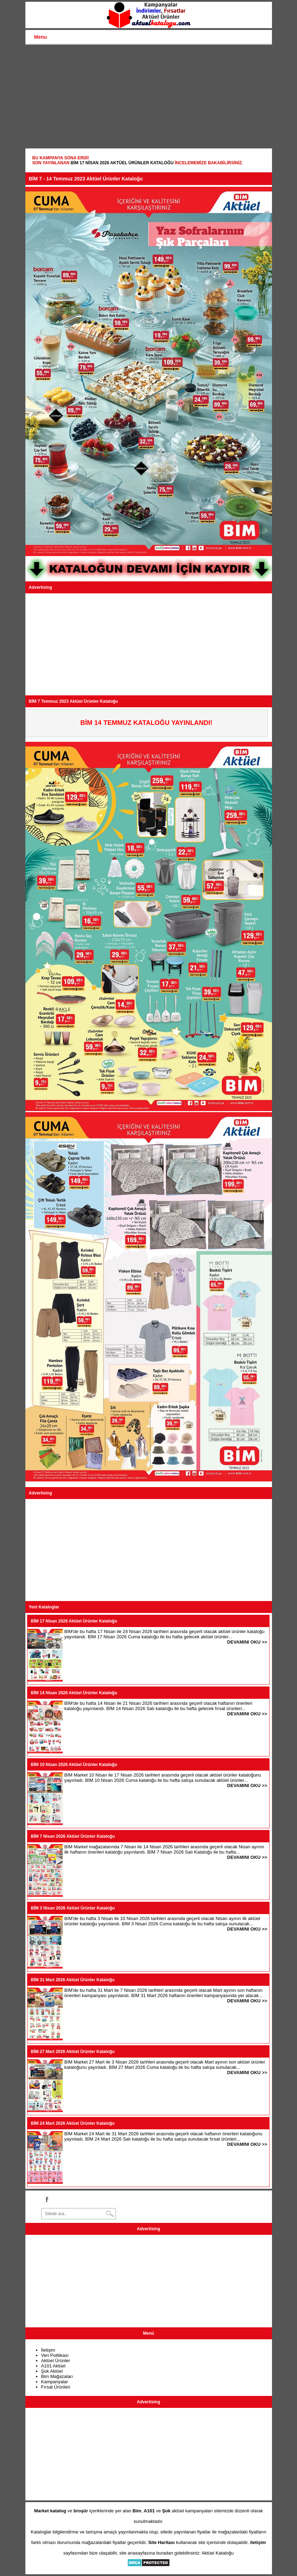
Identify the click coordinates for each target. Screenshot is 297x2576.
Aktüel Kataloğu (218, 2553)
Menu (40, 37)
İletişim (48, 2350)
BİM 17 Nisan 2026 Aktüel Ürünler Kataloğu (121, 162)
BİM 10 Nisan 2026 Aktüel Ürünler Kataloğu (74, 1764)
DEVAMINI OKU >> (247, 1642)
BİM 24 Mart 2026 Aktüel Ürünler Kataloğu (73, 2123)
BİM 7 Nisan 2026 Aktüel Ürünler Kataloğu (73, 1836)
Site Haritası (161, 2542)
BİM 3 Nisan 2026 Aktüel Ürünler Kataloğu (73, 1908)
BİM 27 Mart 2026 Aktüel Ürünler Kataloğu (73, 2051)
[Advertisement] (148, 97)
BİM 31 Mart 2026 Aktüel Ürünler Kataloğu (73, 1979)
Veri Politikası (55, 2355)
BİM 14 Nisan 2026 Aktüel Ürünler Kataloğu (74, 1692)
